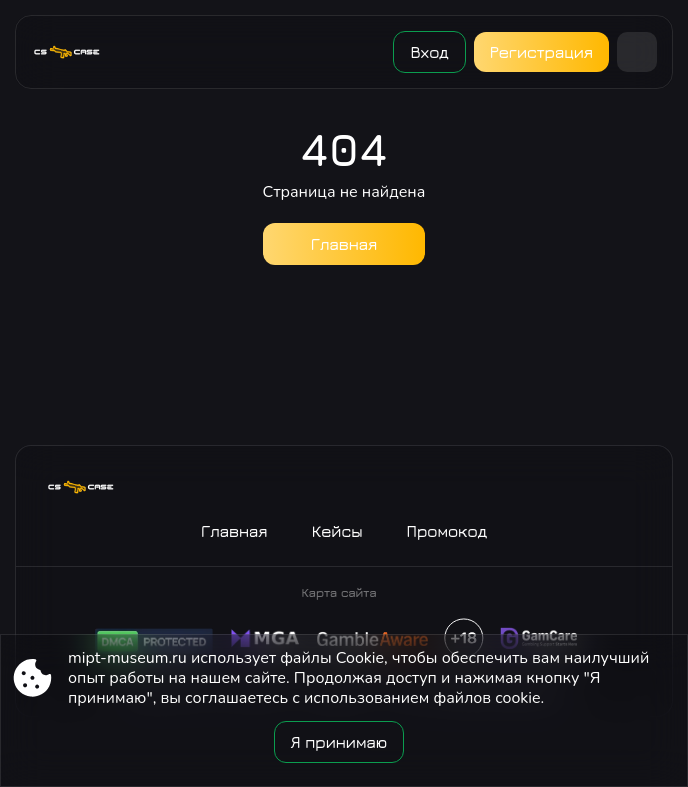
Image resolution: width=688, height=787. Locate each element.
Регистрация (541, 52)
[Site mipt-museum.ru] (74, 52)
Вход (429, 52)
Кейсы (337, 531)
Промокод (447, 531)
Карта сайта (338, 592)
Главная (344, 244)
